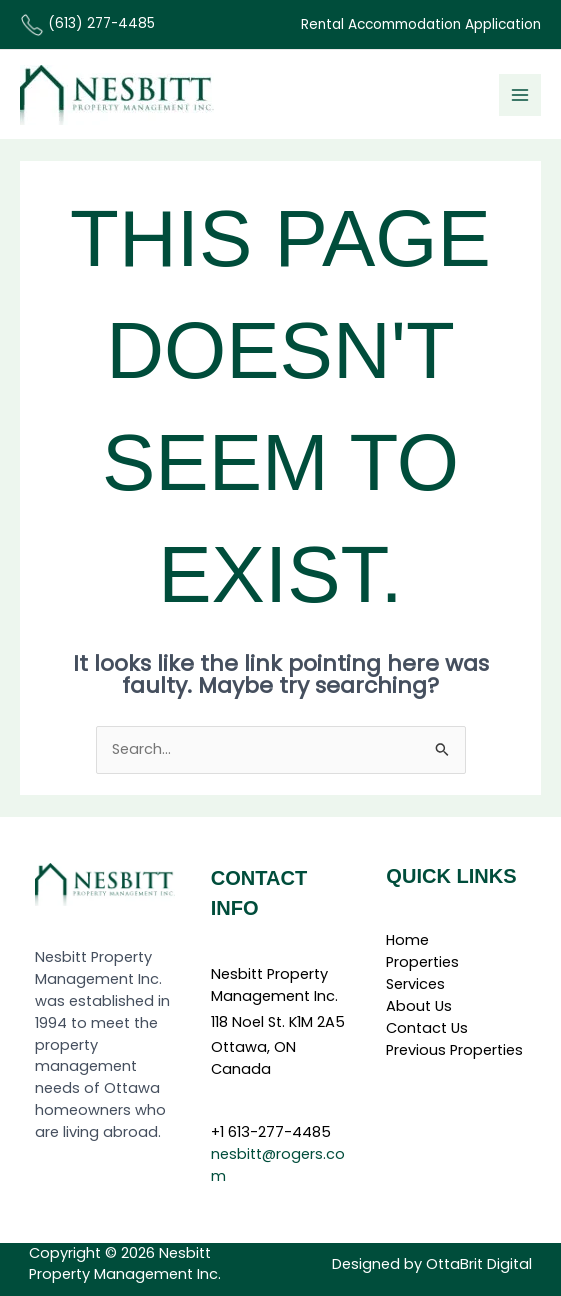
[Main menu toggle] (520, 95)
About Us (419, 1006)
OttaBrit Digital (479, 1264)
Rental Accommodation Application (421, 24)
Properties (422, 962)
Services (415, 984)
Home (407, 940)
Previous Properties (454, 1050)
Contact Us (427, 1028)
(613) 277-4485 (87, 23)
